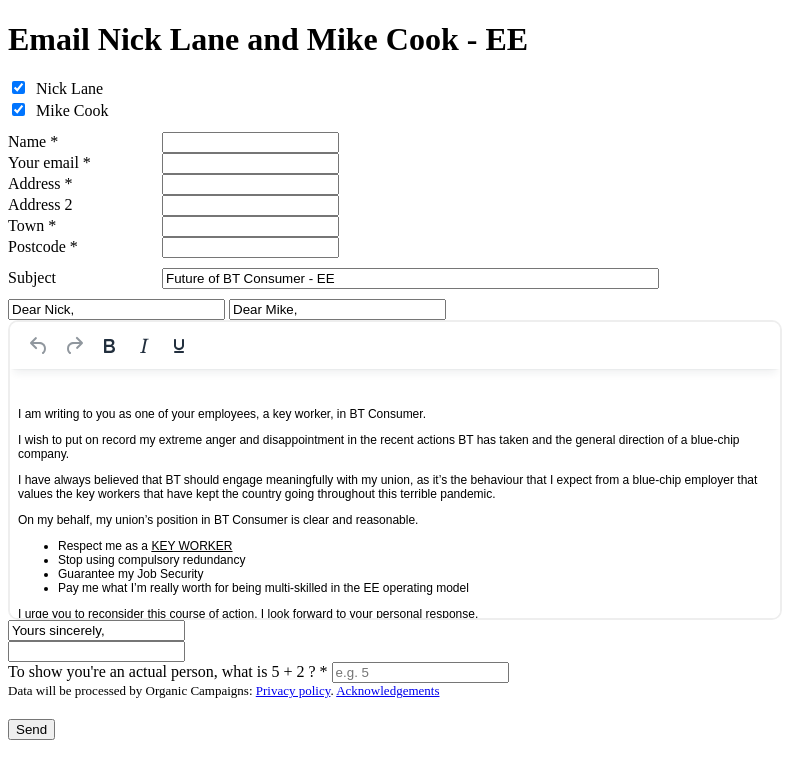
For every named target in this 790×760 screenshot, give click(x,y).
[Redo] (74, 346)
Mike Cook (72, 110)
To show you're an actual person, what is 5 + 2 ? (168, 671)
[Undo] (39, 346)
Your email (49, 162)
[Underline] (179, 346)
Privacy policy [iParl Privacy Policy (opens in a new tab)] (293, 690)
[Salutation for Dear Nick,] (116, 309)
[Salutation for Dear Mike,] (337, 309)
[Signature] (96, 651)
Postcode (43, 246)
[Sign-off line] (96, 630)
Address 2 (40, 204)
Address (40, 183)
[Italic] (144, 346)
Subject (32, 277)
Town (32, 225)
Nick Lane (69, 88)
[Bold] (109, 346)
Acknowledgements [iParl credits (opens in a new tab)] (387, 690)
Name (33, 141)
